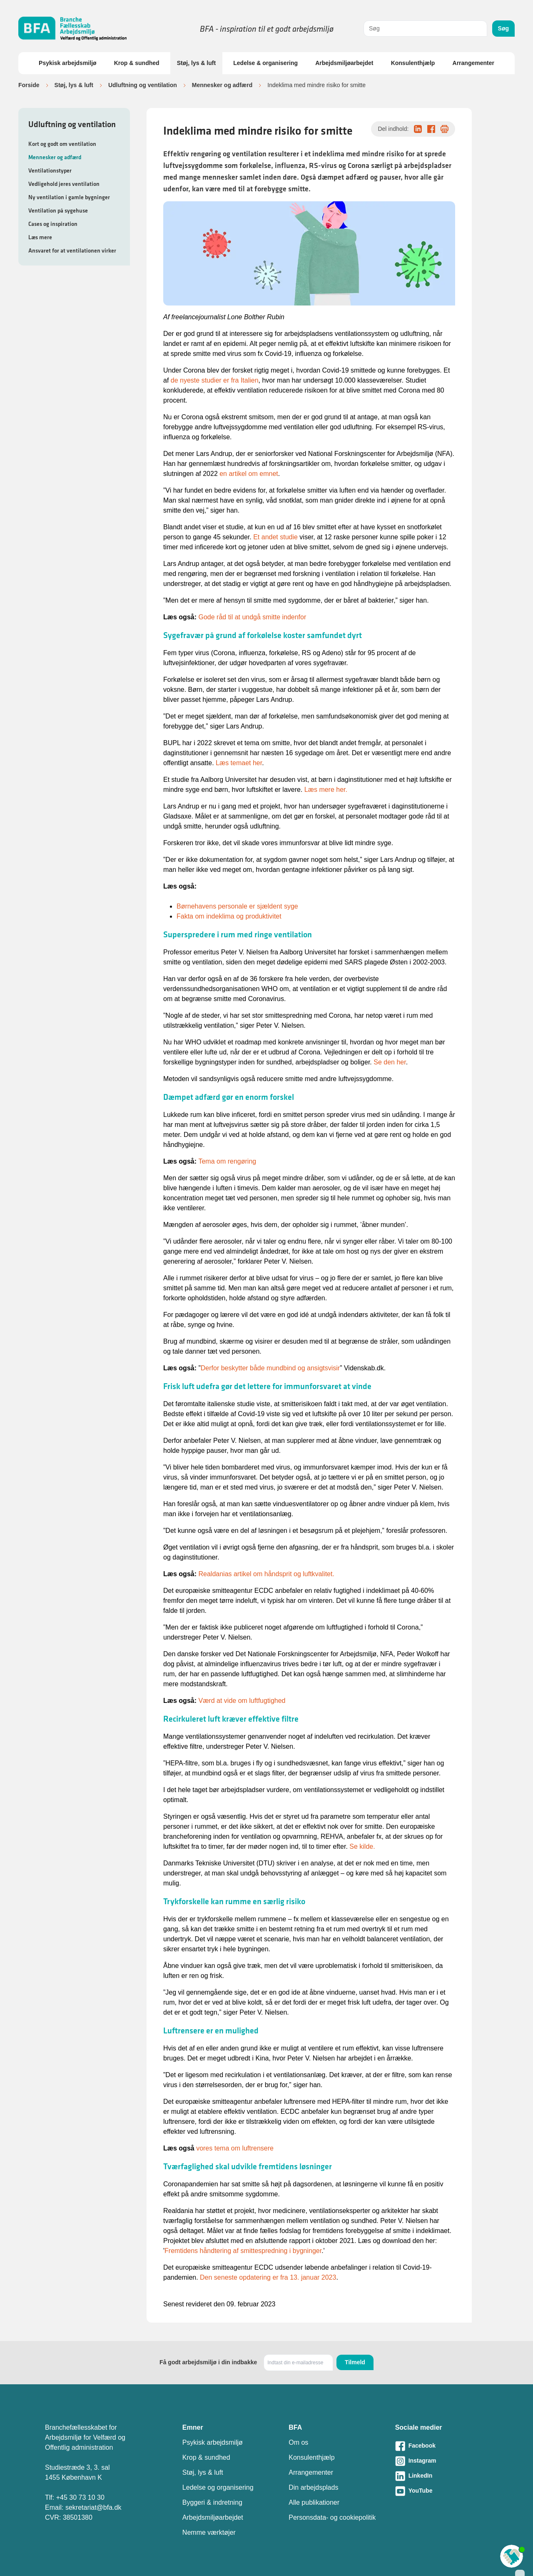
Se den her (390, 1062)
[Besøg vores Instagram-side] (441, 2461)
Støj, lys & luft (196, 63)
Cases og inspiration (52, 224)
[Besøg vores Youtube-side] (441, 2491)
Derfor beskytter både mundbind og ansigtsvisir (270, 1368)
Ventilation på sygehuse (58, 210)
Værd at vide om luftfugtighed (241, 1700)
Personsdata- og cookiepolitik (332, 2517)
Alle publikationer (314, 2502)
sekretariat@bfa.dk (93, 2507)
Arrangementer (473, 63)
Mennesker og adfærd (222, 85)
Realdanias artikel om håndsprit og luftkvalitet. (266, 1573)
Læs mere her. (325, 789)
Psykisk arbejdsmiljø (68, 63)
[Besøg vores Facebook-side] (441, 2446)
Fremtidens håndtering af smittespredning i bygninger (242, 2250)
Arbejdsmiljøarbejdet (344, 63)
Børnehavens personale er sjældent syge (237, 906)
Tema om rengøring (227, 1161)
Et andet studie (275, 537)
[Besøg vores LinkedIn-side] (441, 2476)
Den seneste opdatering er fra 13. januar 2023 (268, 2277)
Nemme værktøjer (209, 2532)
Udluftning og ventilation (142, 85)
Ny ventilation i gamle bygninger (69, 197)
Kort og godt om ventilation (62, 144)
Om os (298, 2442)
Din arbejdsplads (313, 2487)
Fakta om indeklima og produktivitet (229, 916)
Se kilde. (362, 1846)
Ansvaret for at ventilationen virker (72, 250)
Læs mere (40, 237)
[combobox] (425, 28)
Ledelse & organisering (265, 63)
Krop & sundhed (136, 63)
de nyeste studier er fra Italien (215, 380)
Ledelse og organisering (218, 2487)
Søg (503, 28)
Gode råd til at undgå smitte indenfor (252, 617)
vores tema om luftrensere (235, 2148)
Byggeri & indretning (212, 2502)
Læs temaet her (239, 762)
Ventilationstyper (50, 170)
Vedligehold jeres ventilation (64, 184)
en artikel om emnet (248, 473)
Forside (29, 85)
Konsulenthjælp (413, 63)
